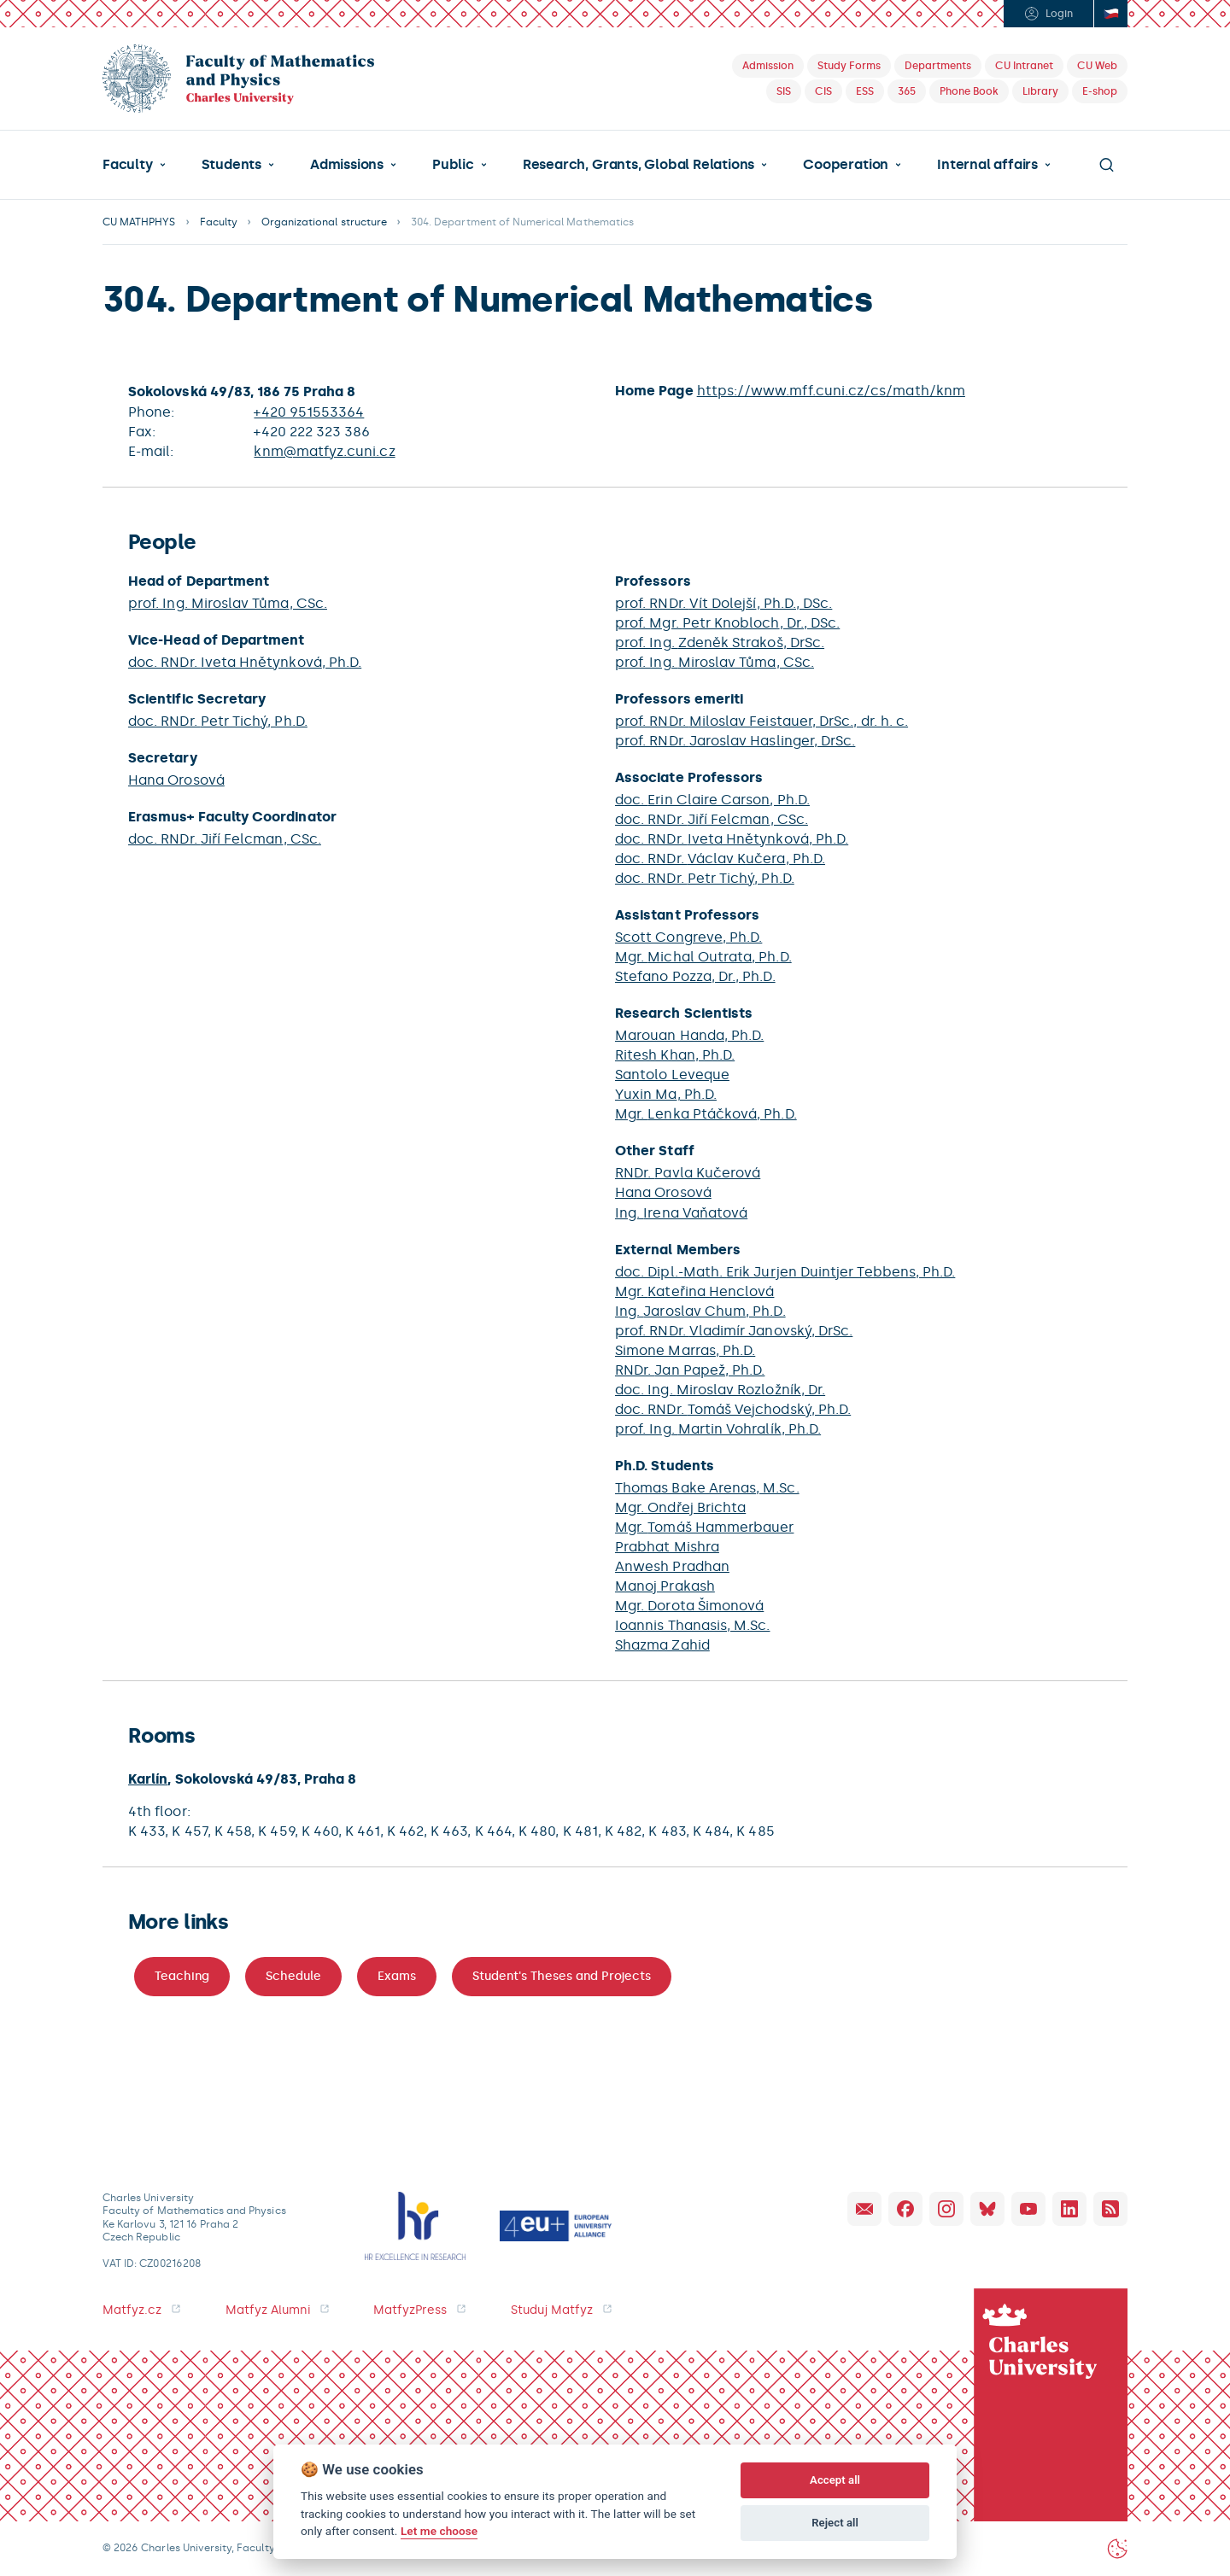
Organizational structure (324, 222)
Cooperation (845, 165)
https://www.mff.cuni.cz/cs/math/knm (831, 391)
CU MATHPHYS (139, 222)
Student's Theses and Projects (561, 1976)
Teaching (182, 1976)
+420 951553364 (309, 412)
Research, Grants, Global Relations (638, 165)
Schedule (293, 1976)
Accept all (835, 2480)
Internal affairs (987, 165)
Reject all (834, 2522)
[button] (134, 165)
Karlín (147, 1779)
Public (453, 165)
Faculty (127, 165)
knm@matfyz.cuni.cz (324, 451)
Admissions (347, 165)
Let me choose (439, 2531)
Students (231, 165)
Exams (397, 1976)
